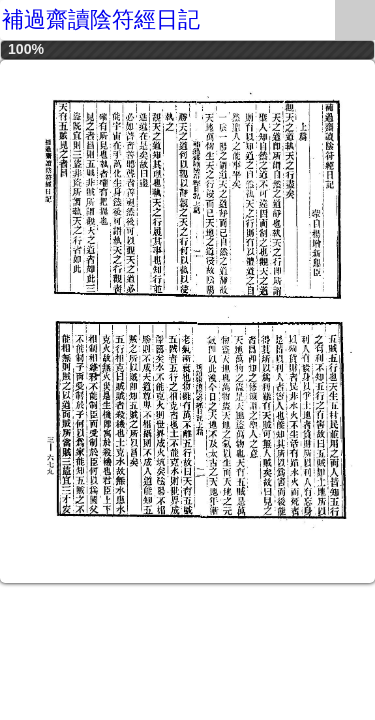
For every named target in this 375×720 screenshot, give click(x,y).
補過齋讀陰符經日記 (101, 19)
